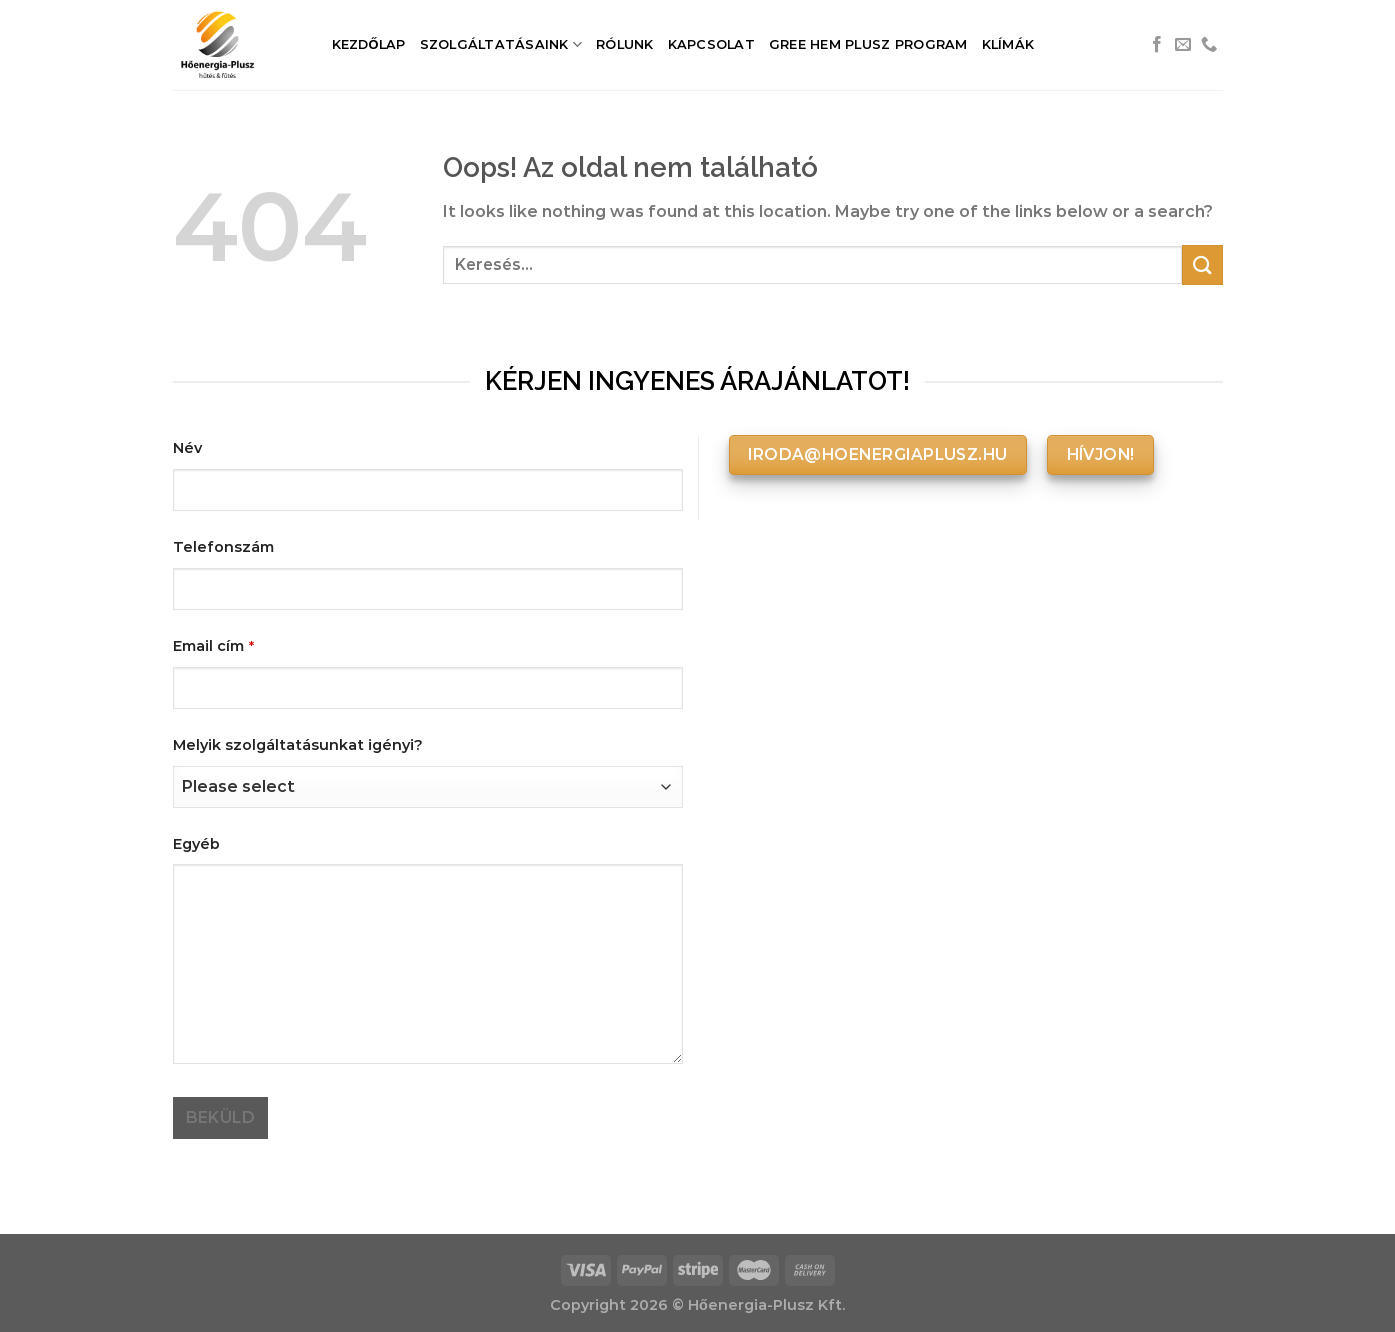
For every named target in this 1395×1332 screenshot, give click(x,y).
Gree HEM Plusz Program (868, 44)
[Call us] (1209, 45)
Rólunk (625, 44)
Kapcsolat (711, 44)
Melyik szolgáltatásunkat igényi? (298, 745)
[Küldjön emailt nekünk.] (1183, 45)
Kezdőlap (369, 44)
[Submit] (1202, 264)
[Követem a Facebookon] (1157, 45)
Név (187, 448)
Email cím (213, 646)
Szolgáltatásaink (501, 44)
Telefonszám (223, 547)
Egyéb (196, 844)
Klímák (1008, 44)
